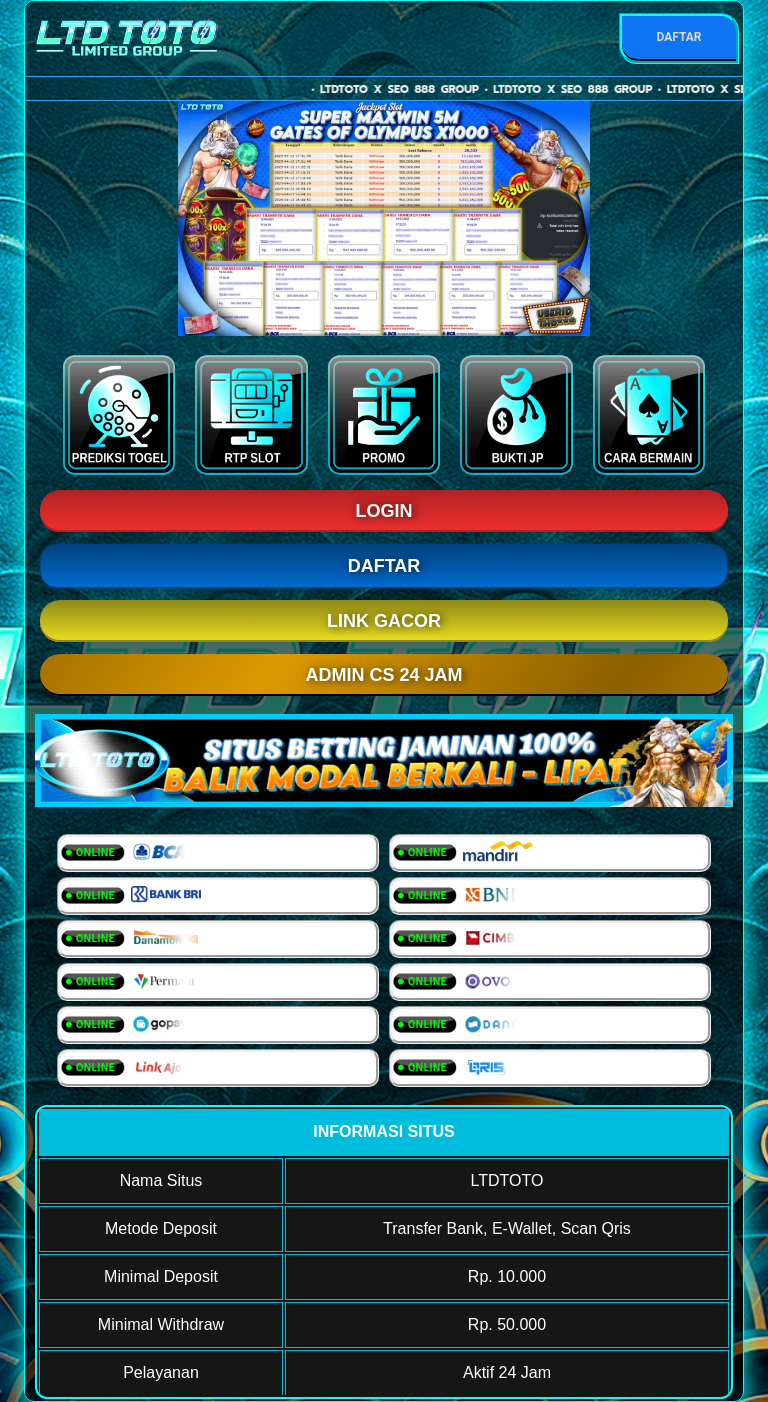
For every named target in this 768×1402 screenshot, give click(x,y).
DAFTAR (678, 37)
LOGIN (384, 511)
